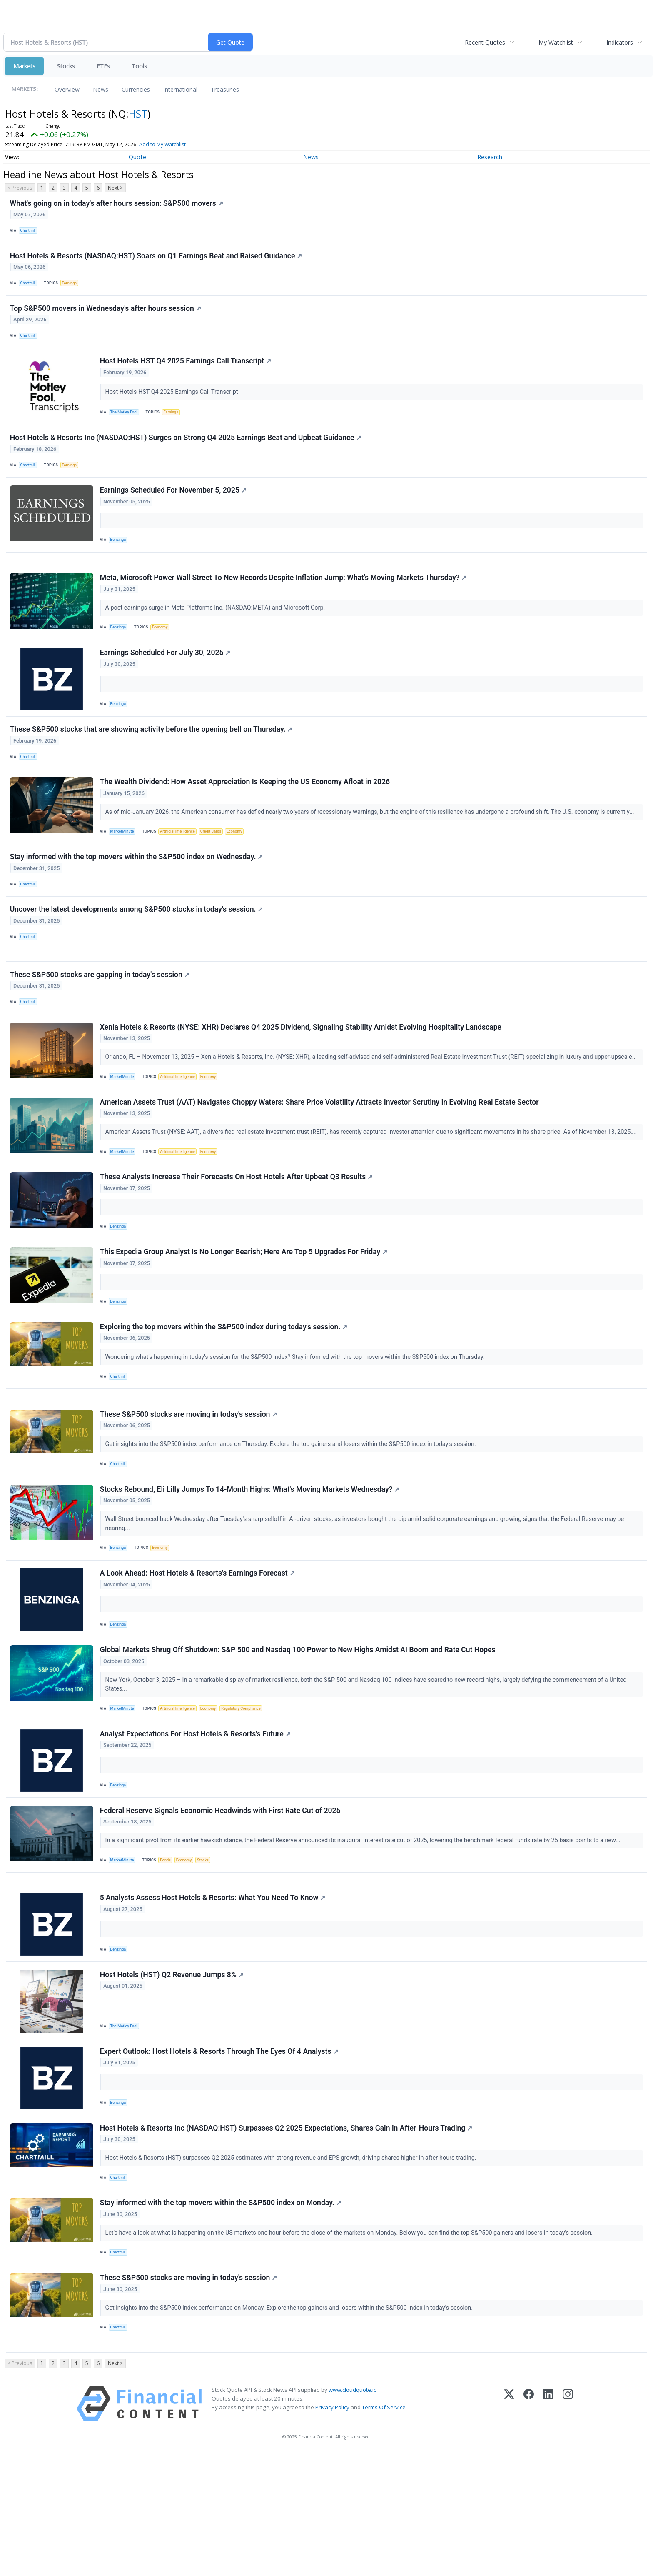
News (100, 89)
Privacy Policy (332, 2530)
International (180, 89)
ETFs (103, 66)
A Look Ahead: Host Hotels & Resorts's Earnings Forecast (198, 1657)
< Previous (19, 187)
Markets (24, 66)
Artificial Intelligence (181, 868)
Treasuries (225, 89)
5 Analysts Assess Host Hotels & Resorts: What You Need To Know (213, 1999)
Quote (137, 157)
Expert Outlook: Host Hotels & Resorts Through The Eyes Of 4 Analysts (220, 2158)
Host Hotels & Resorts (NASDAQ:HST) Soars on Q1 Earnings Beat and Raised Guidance (157, 260)
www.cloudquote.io (353, 2512)
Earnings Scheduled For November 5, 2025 (174, 509)
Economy (163, 653)
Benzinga (120, 559)
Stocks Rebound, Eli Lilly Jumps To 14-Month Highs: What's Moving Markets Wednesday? (251, 1570)
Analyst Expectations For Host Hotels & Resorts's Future (196, 1825)
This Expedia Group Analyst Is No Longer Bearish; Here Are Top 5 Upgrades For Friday (245, 1318)
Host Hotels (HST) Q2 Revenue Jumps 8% (172, 2078)
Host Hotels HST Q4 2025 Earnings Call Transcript (186, 373)
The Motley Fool (126, 424)
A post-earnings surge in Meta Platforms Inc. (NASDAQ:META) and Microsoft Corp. (216, 633)
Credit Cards (218, 868)
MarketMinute (124, 868)
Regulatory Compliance (250, 1796)
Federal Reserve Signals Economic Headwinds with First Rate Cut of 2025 (221, 1905)
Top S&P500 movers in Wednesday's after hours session (106, 317)
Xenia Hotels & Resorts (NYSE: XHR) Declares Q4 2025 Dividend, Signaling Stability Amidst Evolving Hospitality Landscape (301, 1082)
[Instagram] (567, 2526)
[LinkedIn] (548, 2526)
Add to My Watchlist (162, 144)
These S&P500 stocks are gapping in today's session (100, 1025)
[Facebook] (528, 2526)
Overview (67, 89)
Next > (115, 187)
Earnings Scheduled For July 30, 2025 (166, 682)
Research (489, 157)
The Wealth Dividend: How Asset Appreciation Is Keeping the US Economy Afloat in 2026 (246, 818)
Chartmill (30, 232)
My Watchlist (555, 42)
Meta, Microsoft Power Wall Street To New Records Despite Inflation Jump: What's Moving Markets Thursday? (284, 604)
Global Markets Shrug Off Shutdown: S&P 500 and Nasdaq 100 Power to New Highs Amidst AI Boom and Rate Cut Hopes (298, 1737)
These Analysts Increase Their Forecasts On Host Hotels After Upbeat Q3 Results (237, 1239)
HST (138, 113)
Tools (139, 66)
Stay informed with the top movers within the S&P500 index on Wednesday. (137, 897)
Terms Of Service (384, 2530)
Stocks (66, 66)
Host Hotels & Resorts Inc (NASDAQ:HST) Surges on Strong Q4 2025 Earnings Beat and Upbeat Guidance (186, 453)
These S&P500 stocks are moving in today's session (189, 1491)
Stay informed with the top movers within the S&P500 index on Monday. (221, 2316)
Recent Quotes (485, 42)
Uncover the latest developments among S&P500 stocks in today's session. (137, 953)
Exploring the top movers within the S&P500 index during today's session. (225, 1397)
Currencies (136, 89)
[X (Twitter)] (509, 2526)
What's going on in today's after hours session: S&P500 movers (117, 204)
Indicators (619, 42)
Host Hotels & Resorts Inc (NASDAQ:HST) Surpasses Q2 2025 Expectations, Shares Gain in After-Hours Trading (287, 2237)
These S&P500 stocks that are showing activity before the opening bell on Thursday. (152, 762)
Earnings (73, 288)
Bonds (168, 1954)
